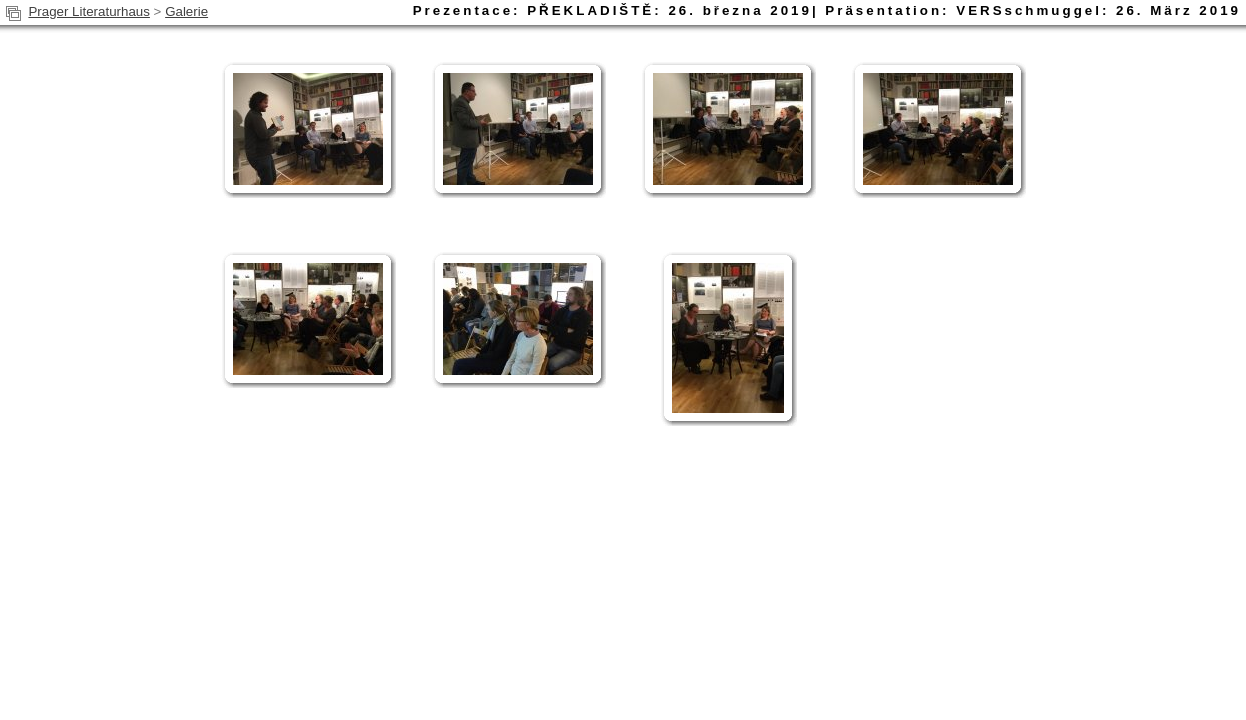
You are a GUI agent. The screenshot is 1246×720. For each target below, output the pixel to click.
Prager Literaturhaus (89, 11)
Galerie (186, 11)
